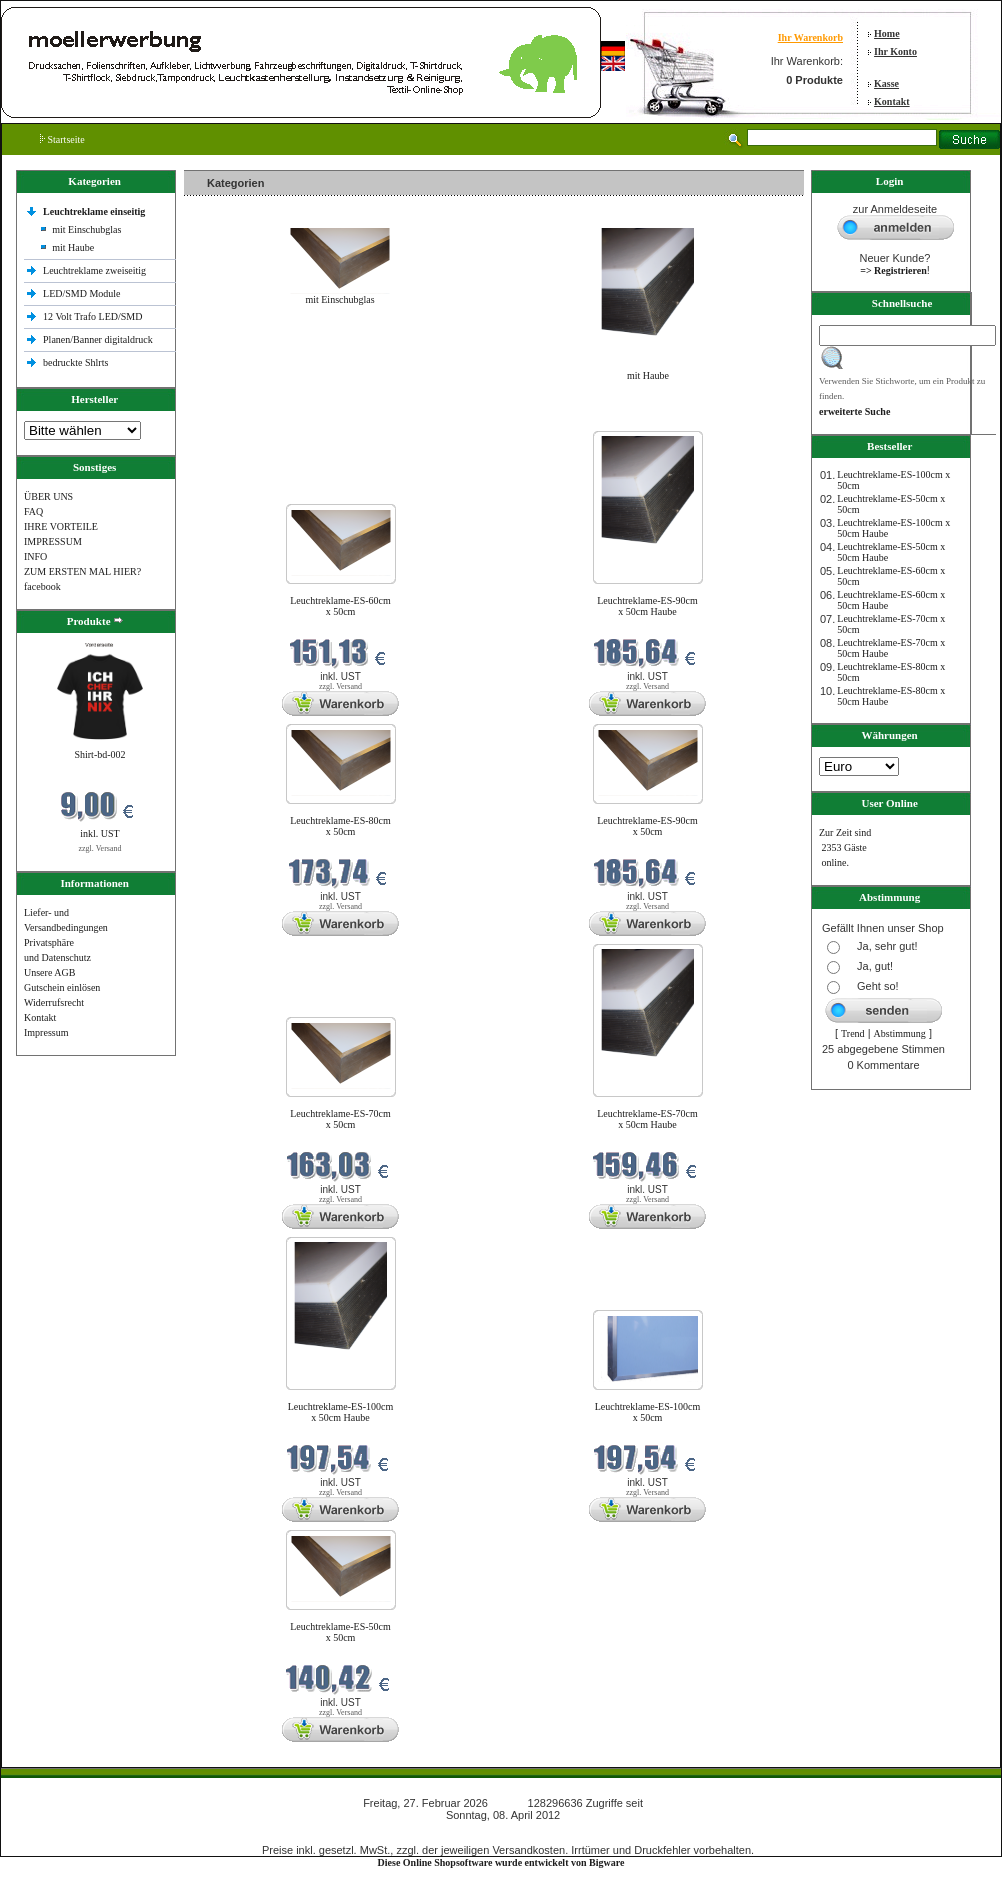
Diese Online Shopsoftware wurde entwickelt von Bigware (501, 1862)
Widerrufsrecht (54, 1002)
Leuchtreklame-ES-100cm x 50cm (648, 1412)
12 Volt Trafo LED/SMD (92, 316)
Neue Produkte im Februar (244, 418)
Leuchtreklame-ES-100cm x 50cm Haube (341, 1412)
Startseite (62, 139)
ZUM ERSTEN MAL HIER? (82, 571)
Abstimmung (900, 1033)
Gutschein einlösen (62, 987)
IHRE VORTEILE (61, 526)
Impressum (46, 1032)
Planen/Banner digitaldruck (98, 339)
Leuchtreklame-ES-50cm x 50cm (340, 1632)
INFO (35, 556)
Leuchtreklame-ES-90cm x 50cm (647, 826)
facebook (42, 586)
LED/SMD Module (82, 293)
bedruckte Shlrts (75, 362)
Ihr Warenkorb (810, 37)
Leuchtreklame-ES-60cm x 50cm (340, 606)
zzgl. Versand (100, 848)
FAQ (33, 511)
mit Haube (73, 247)
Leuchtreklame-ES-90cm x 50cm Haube (647, 606)
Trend (853, 1033)
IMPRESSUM (53, 541)
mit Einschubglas (86, 229)
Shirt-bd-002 (99, 754)
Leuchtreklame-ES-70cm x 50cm (340, 1119)
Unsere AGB (49, 972)
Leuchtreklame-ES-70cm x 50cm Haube (647, 1119)
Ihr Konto (895, 51)
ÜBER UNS (48, 496)
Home (887, 33)
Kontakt (892, 101)
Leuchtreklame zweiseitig (96, 270)
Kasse (886, 83)
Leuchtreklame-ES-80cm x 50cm (340, 826)
